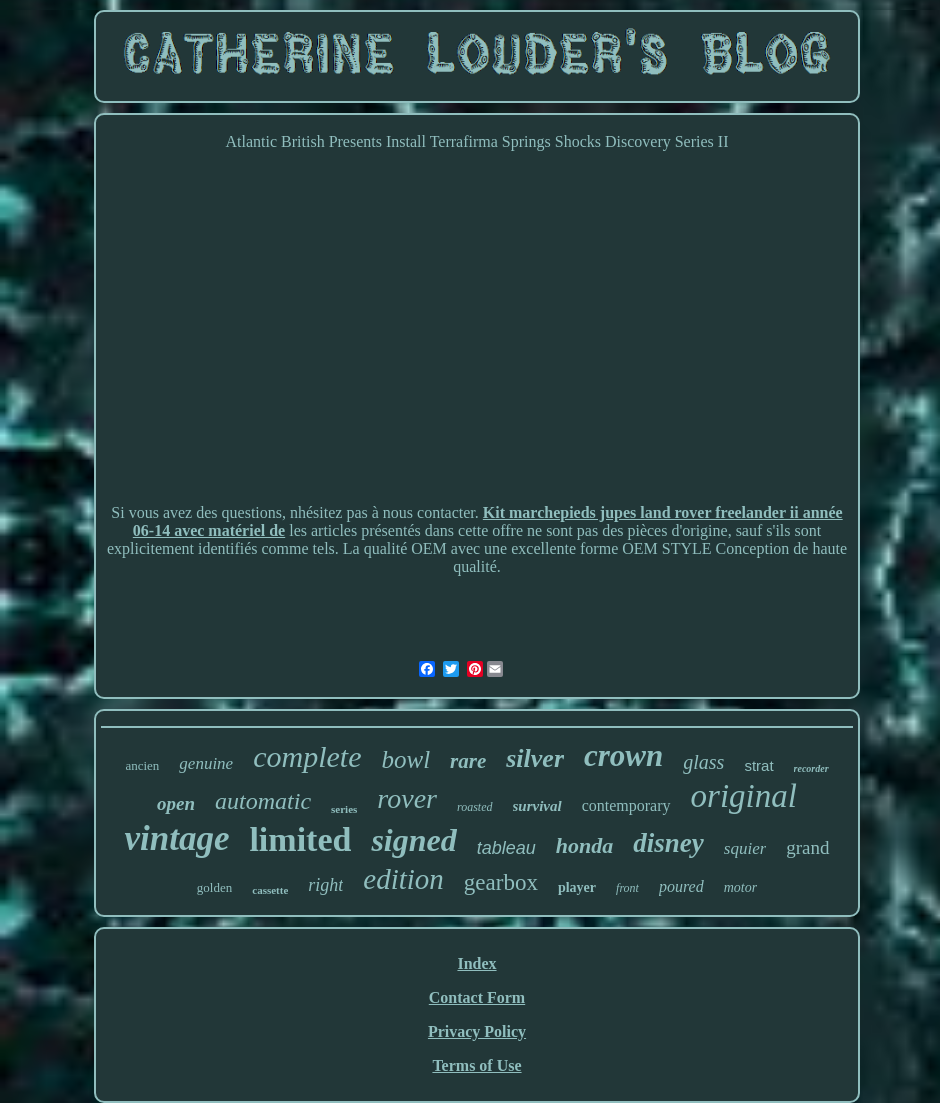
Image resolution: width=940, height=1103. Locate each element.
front (627, 888)
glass (703, 762)
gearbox (501, 882)
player (577, 887)
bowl (405, 759)
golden (214, 887)
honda (584, 845)
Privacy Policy (477, 1031)
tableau (506, 848)
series (344, 809)
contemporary (626, 805)
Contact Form (477, 997)
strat (758, 765)
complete (307, 756)
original (744, 796)
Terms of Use (476, 1065)
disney (668, 843)
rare (468, 761)
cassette (270, 890)
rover (407, 798)
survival (537, 806)
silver (535, 758)
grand (807, 847)
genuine (206, 763)
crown (623, 755)
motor (740, 887)
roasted (475, 807)
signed (413, 840)
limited (300, 839)
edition (403, 879)
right (325, 885)
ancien (142, 765)
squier (745, 848)
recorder (811, 768)
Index (476, 963)
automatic (263, 801)
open (176, 803)
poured (681, 886)
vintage (176, 838)
